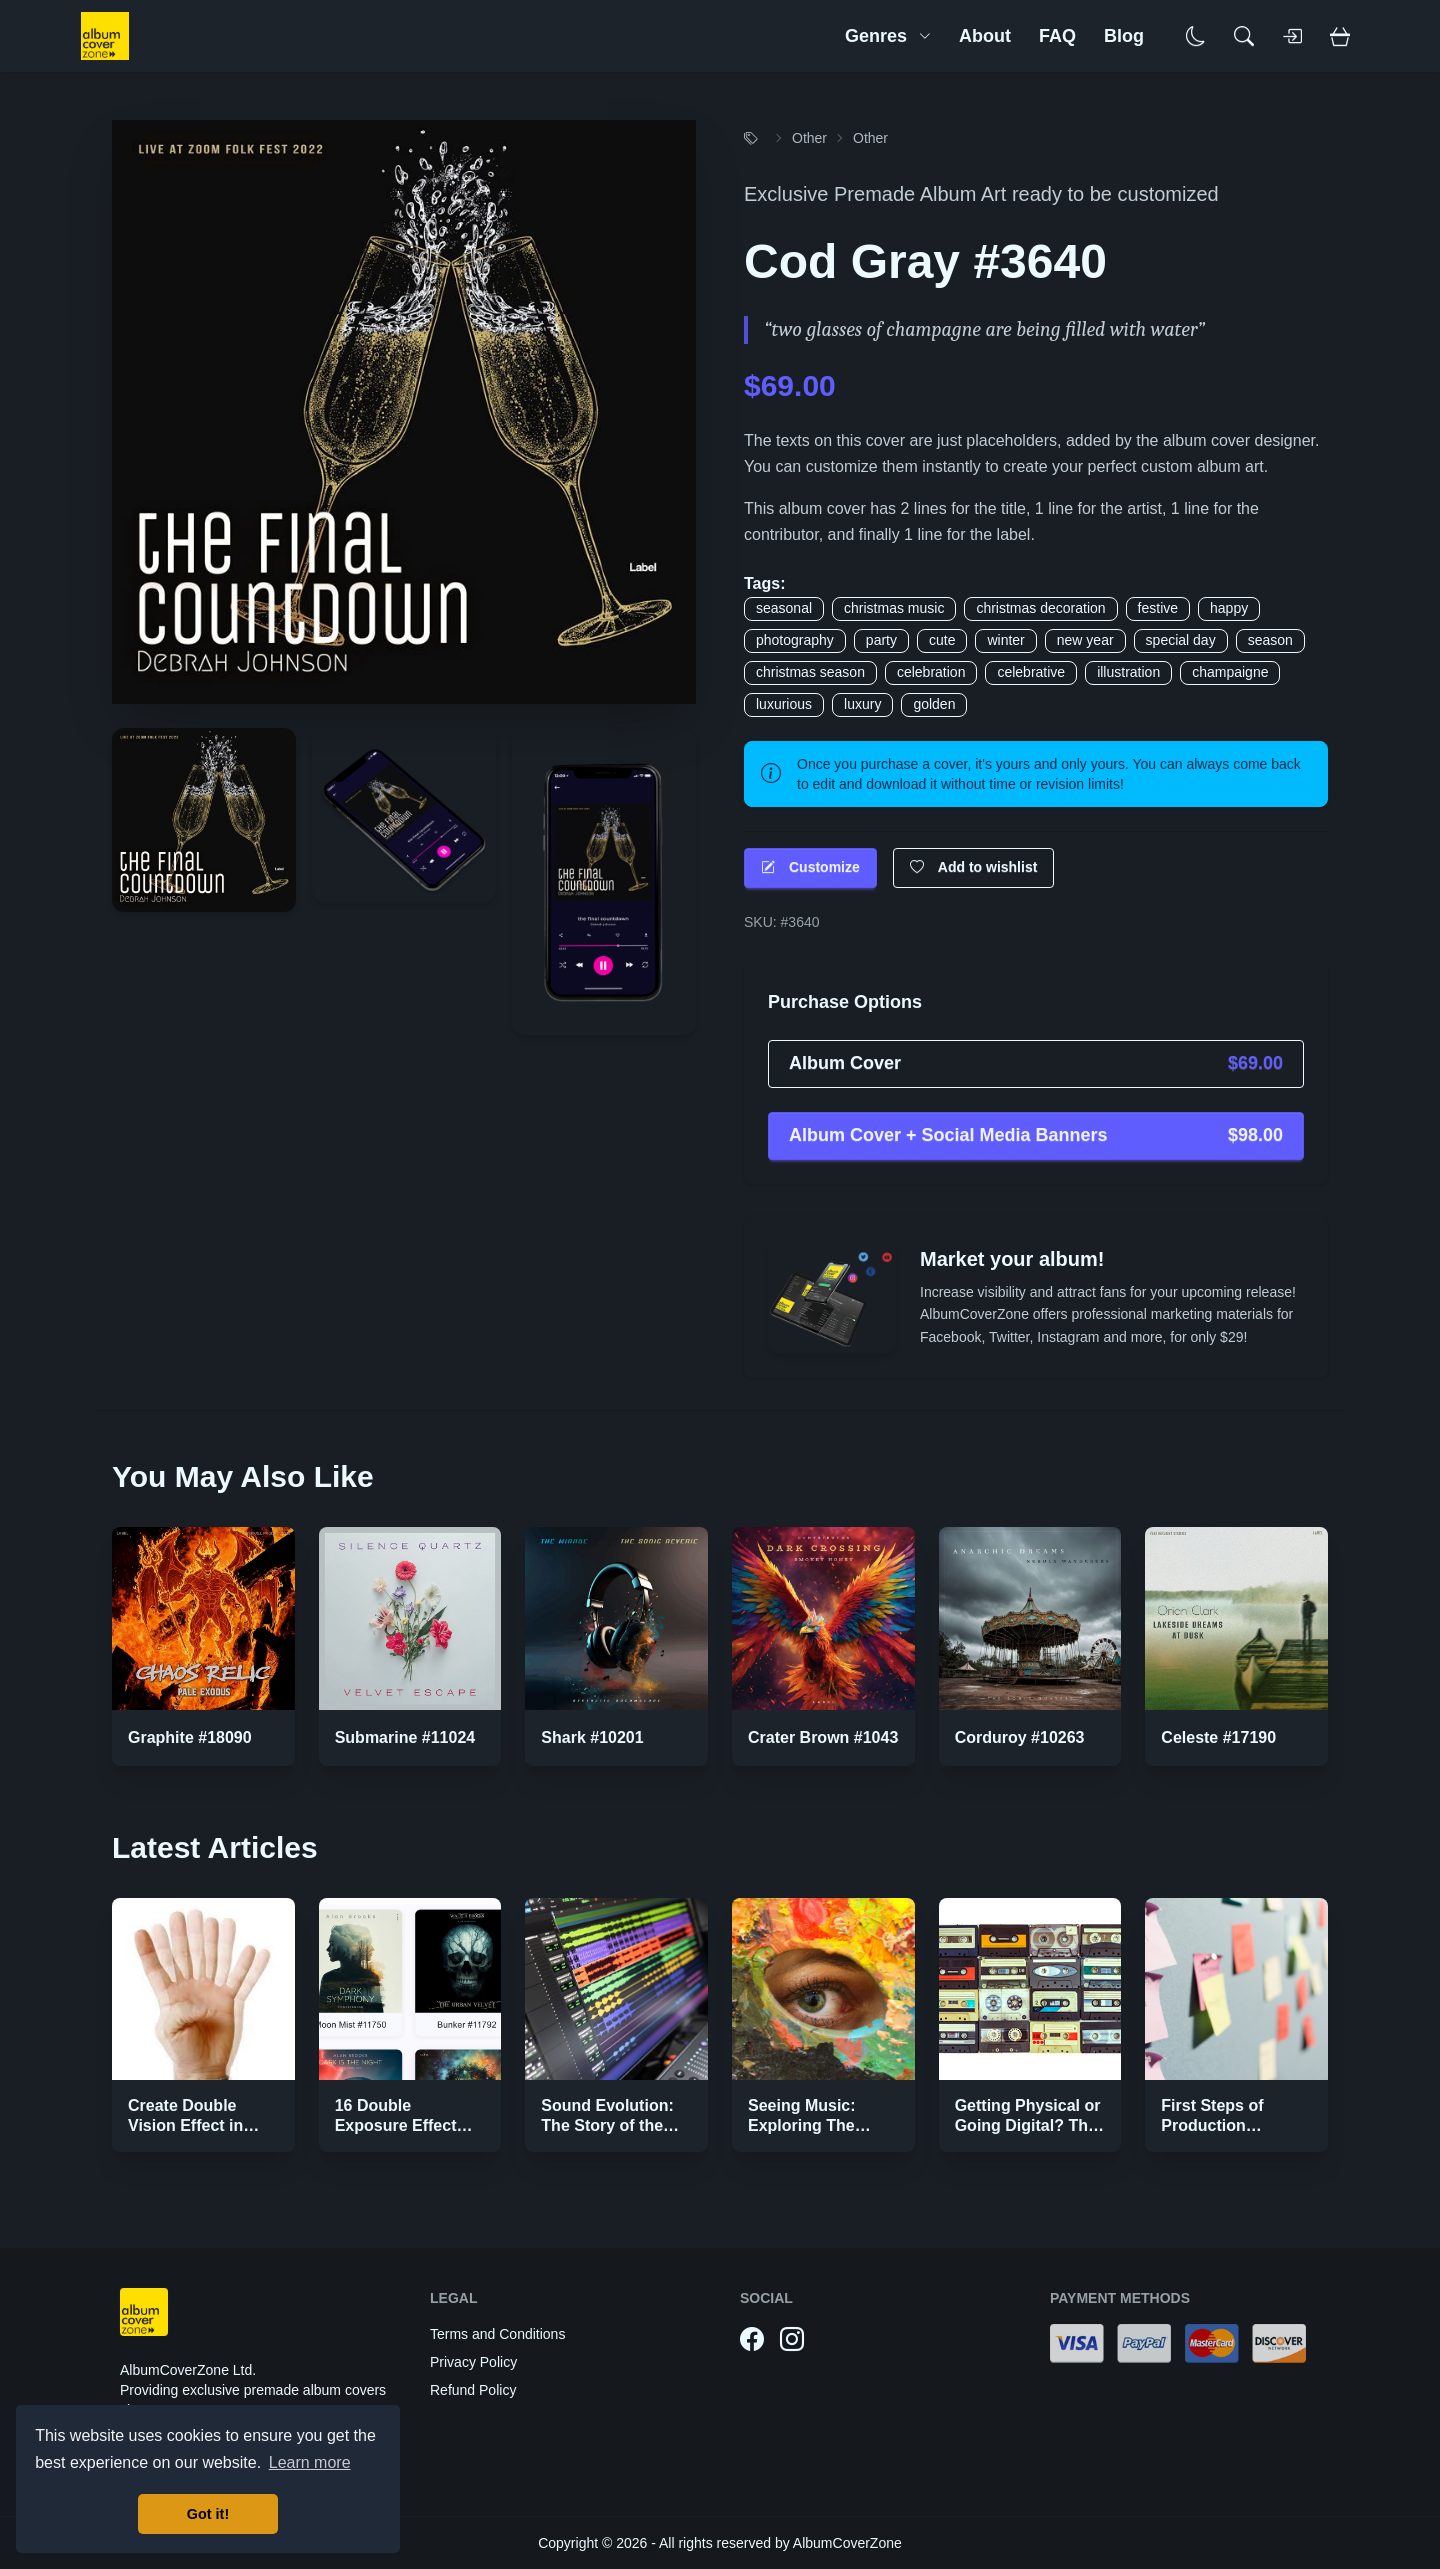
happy (1229, 608)
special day (1181, 640)
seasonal (784, 608)
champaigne (1230, 672)
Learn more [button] (310, 2462)
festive (1158, 608)
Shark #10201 (592, 1737)
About (985, 36)
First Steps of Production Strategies (1212, 2125)
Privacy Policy (473, 2362)
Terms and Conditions (497, 2334)
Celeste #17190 (1218, 1737)
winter (1005, 640)
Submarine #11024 (405, 1737)
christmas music (894, 608)
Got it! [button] (208, 2514)
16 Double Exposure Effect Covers (396, 2125)
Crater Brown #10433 (827, 1737)
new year (1085, 640)
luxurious (784, 704)
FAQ (1057, 36)
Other (809, 138)
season (1270, 640)
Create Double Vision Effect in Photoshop (185, 2125)
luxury (862, 704)
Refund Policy (473, 2390)
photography (795, 640)
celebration (931, 672)
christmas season (810, 672)
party (881, 640)
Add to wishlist (974, 867)
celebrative (1031, 672)
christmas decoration (1040, 608)
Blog (1124, 36)
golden (934, 704)
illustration (1128, 672)
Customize (810, 867)
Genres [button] (888, 36)
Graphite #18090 (190, 1737)
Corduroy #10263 (1020, 1737)
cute (942, 640)
